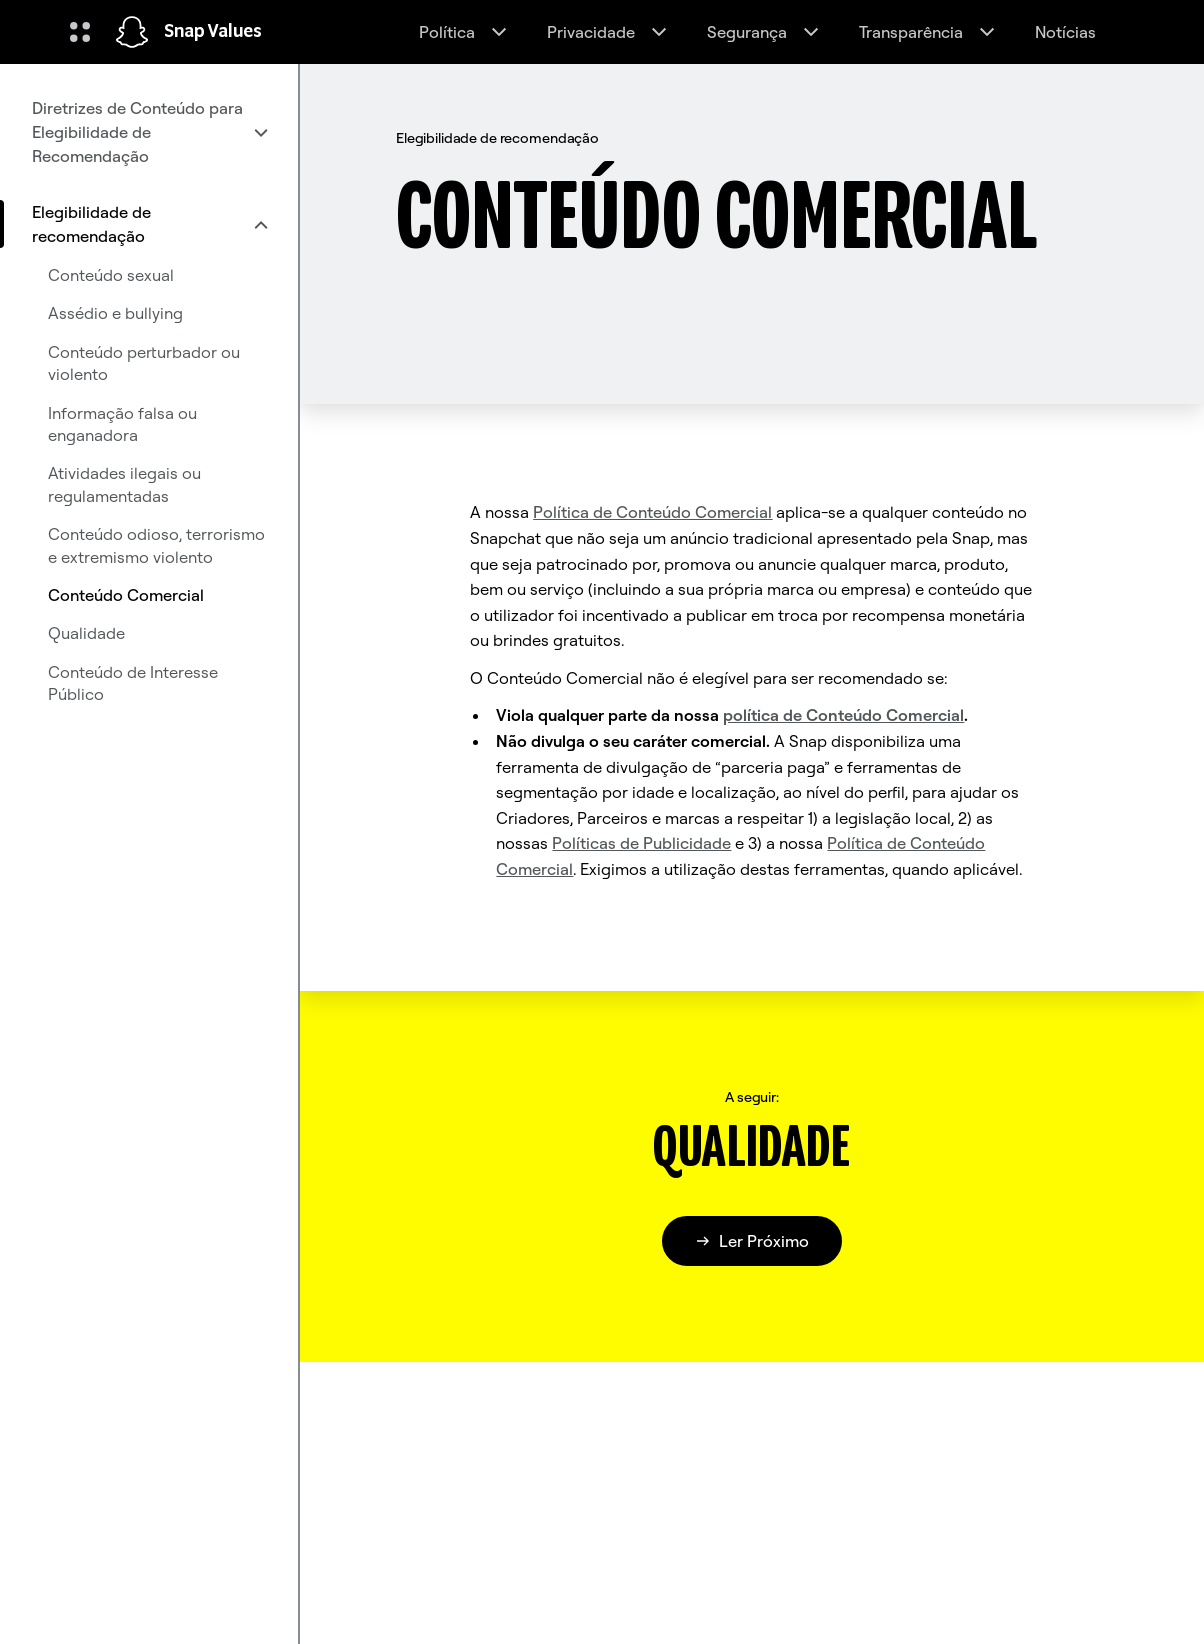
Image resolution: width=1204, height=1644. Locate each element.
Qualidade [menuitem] (86, 633)
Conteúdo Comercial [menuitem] (126, 595)
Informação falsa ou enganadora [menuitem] (122, 424)
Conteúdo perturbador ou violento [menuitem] (144, 363)
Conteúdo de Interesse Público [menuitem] (133, 683)
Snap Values (213, 32)
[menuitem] (149, 132)
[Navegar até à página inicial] (132, 32)
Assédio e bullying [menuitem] (115, 313)
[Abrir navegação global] (80, 32)
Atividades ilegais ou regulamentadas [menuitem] (124, 484)
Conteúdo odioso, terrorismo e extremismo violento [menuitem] (156, 545)
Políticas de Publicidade (641, 843)
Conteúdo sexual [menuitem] (111, 275)
